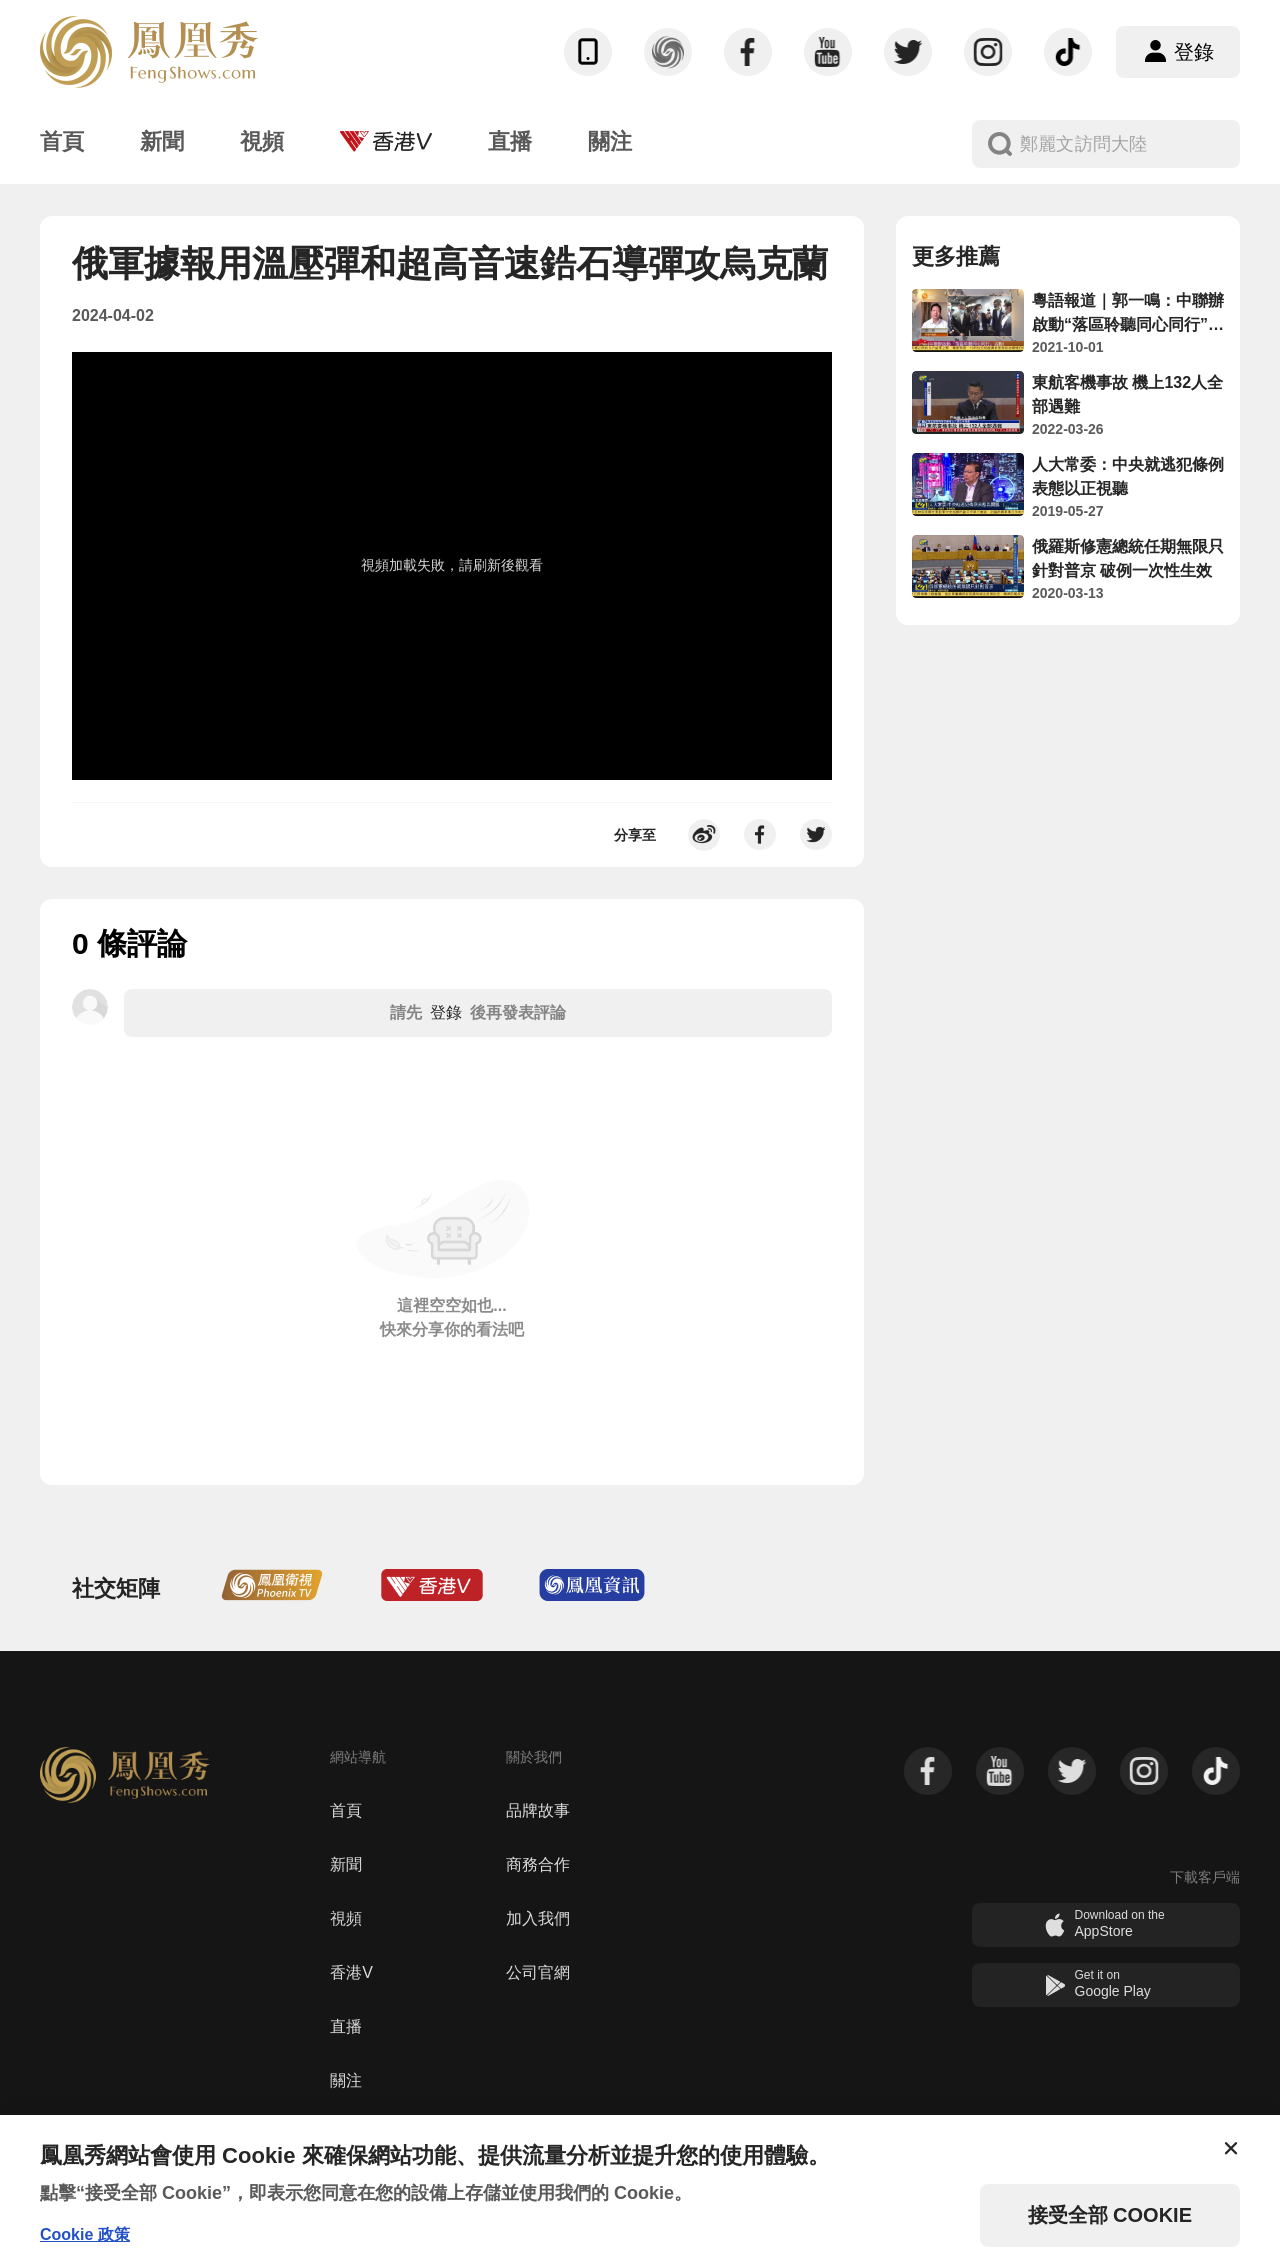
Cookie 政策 (85, 2234)
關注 (346, 2080)
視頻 (346, 1918)
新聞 (346, 1864)
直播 (346, 2026)
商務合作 (538, 1864)
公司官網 (538, 1972)
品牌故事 (538, 1810)
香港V (351, 1972)
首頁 (346, 1810)
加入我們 (538, 1918)
